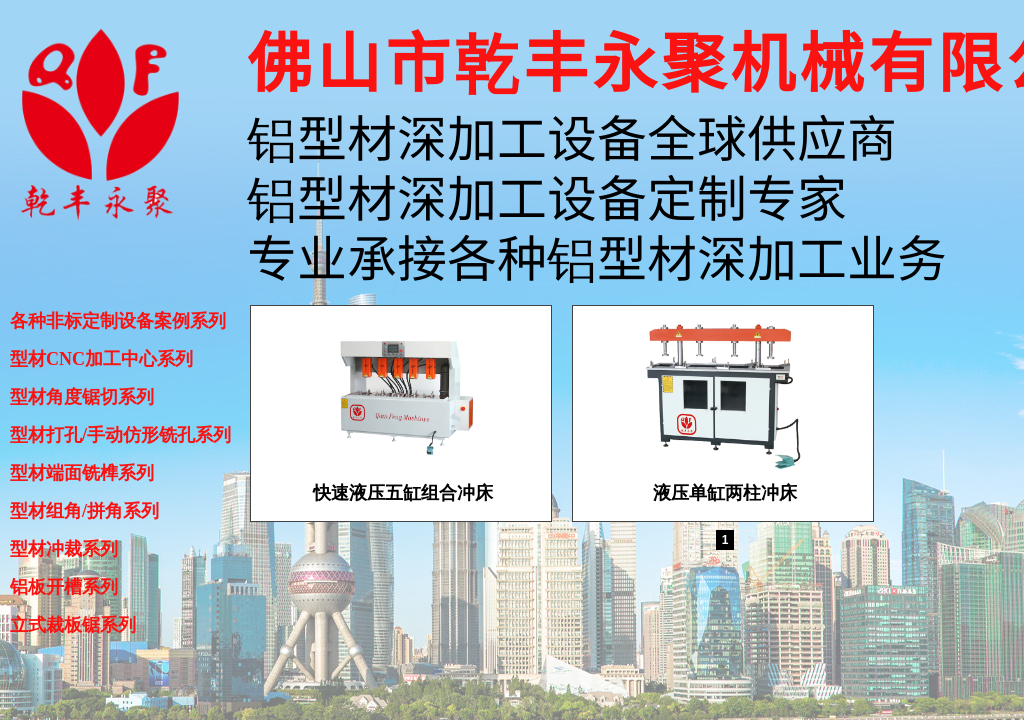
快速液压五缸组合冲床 (403, 493)
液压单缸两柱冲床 (725, 493)
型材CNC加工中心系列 (101, 359)
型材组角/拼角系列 (84, 511)
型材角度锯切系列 (82, 397)
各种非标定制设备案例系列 (118, 321)
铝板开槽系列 (64, 587)
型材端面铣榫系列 (82, 473)
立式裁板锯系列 (73, 625)
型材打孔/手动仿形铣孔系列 (120, 435)
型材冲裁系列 (64, 549)
